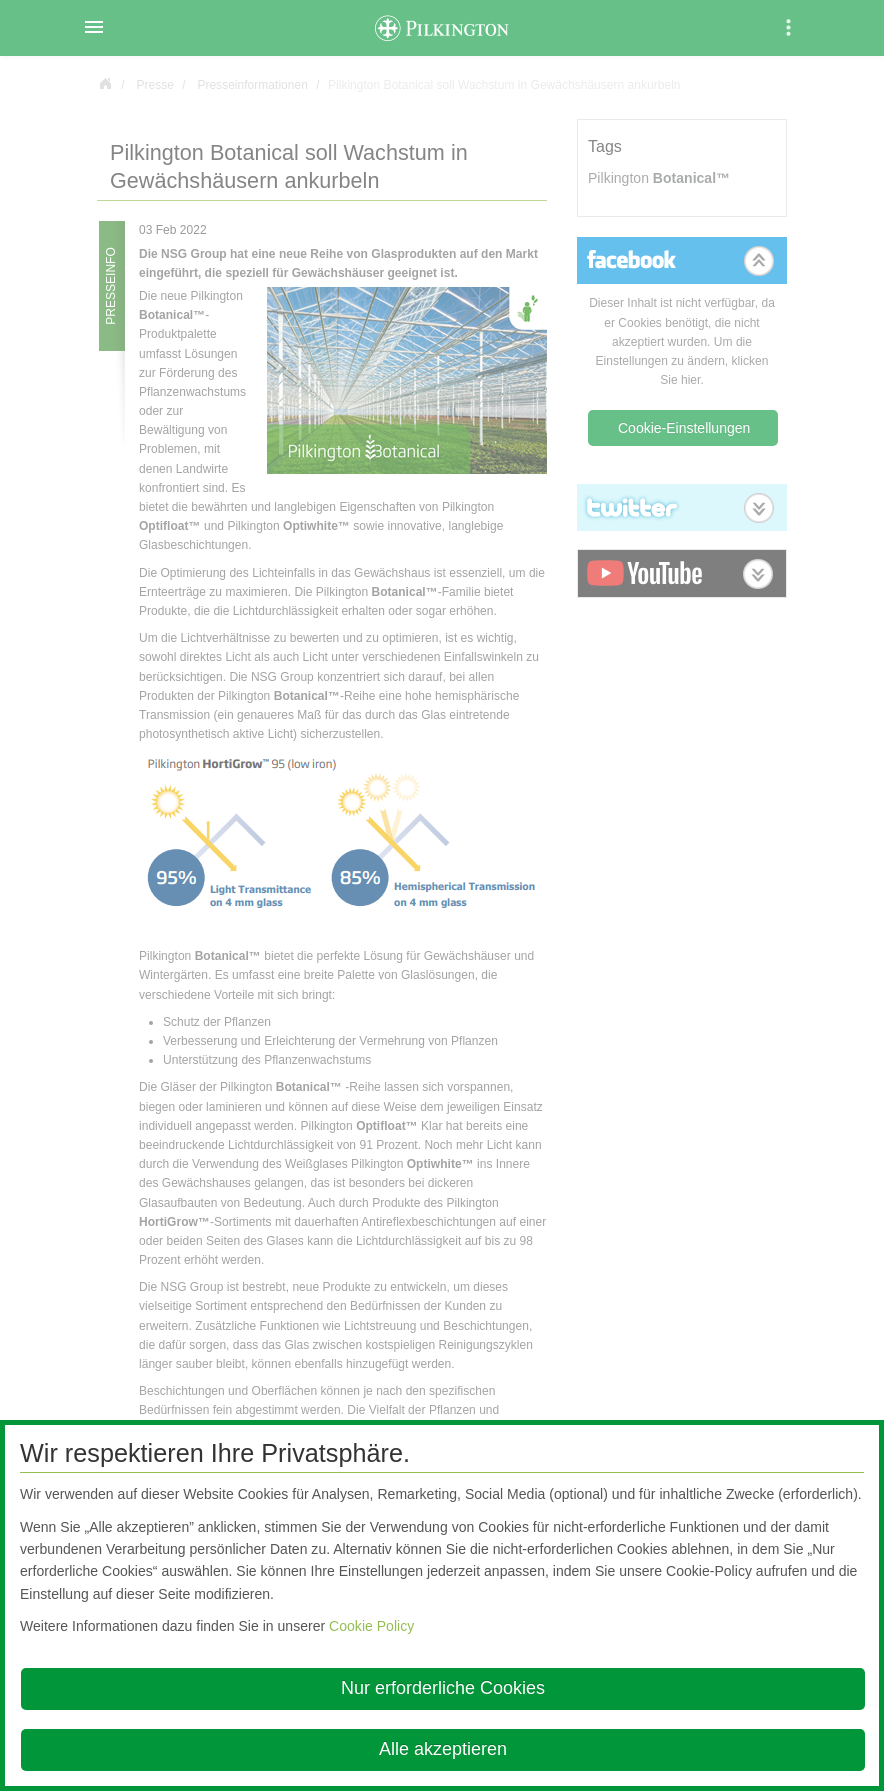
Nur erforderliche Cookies (443, 1688)
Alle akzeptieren (443, 1749)
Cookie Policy (371, 1626)
